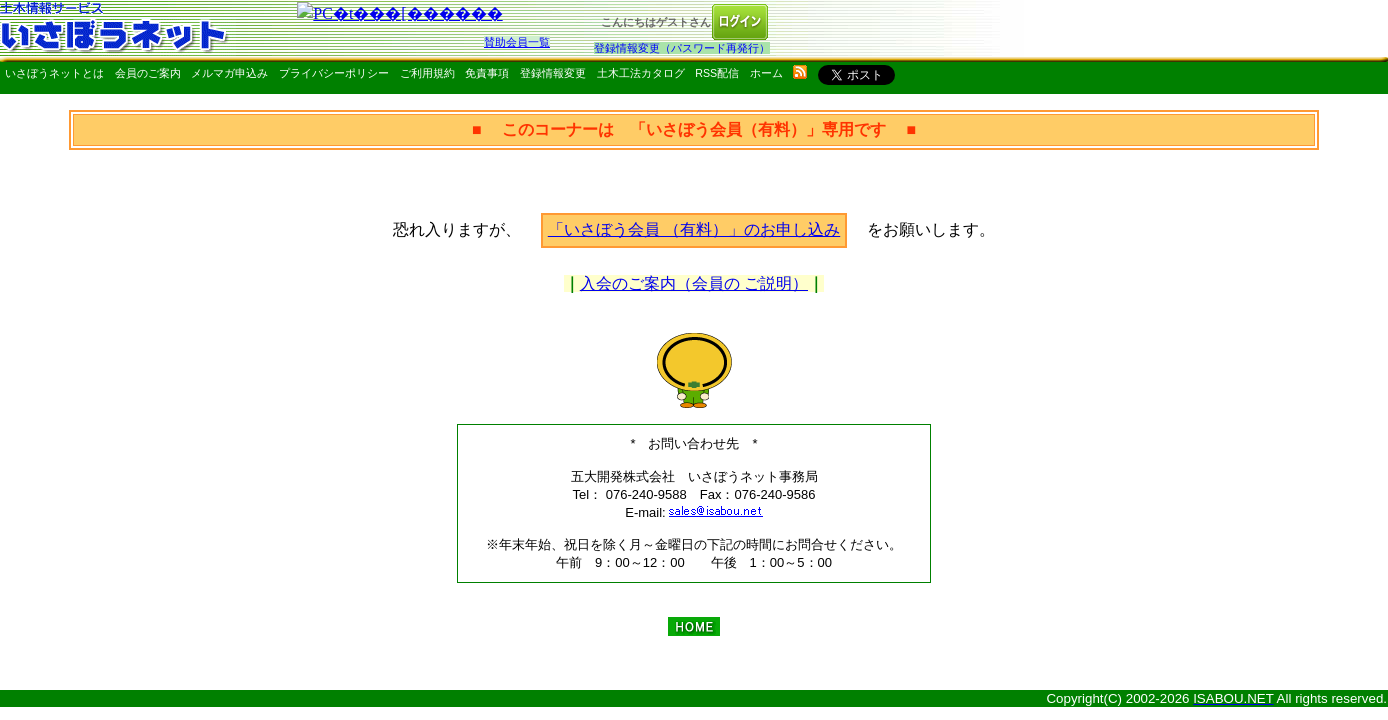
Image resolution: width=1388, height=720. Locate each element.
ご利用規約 (427, 73)
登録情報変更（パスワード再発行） (682, 48)
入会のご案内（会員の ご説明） (694, 283)
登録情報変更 (553, 73)
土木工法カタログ (641, 73)
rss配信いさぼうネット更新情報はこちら (800, 72)
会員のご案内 (148, 73)
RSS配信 (717, 73)
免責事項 (487, 73)
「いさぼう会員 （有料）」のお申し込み (694, 229)
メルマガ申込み (229, 73)
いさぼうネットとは (54, 73)
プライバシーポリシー (334, 73)
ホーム (766, 73)
